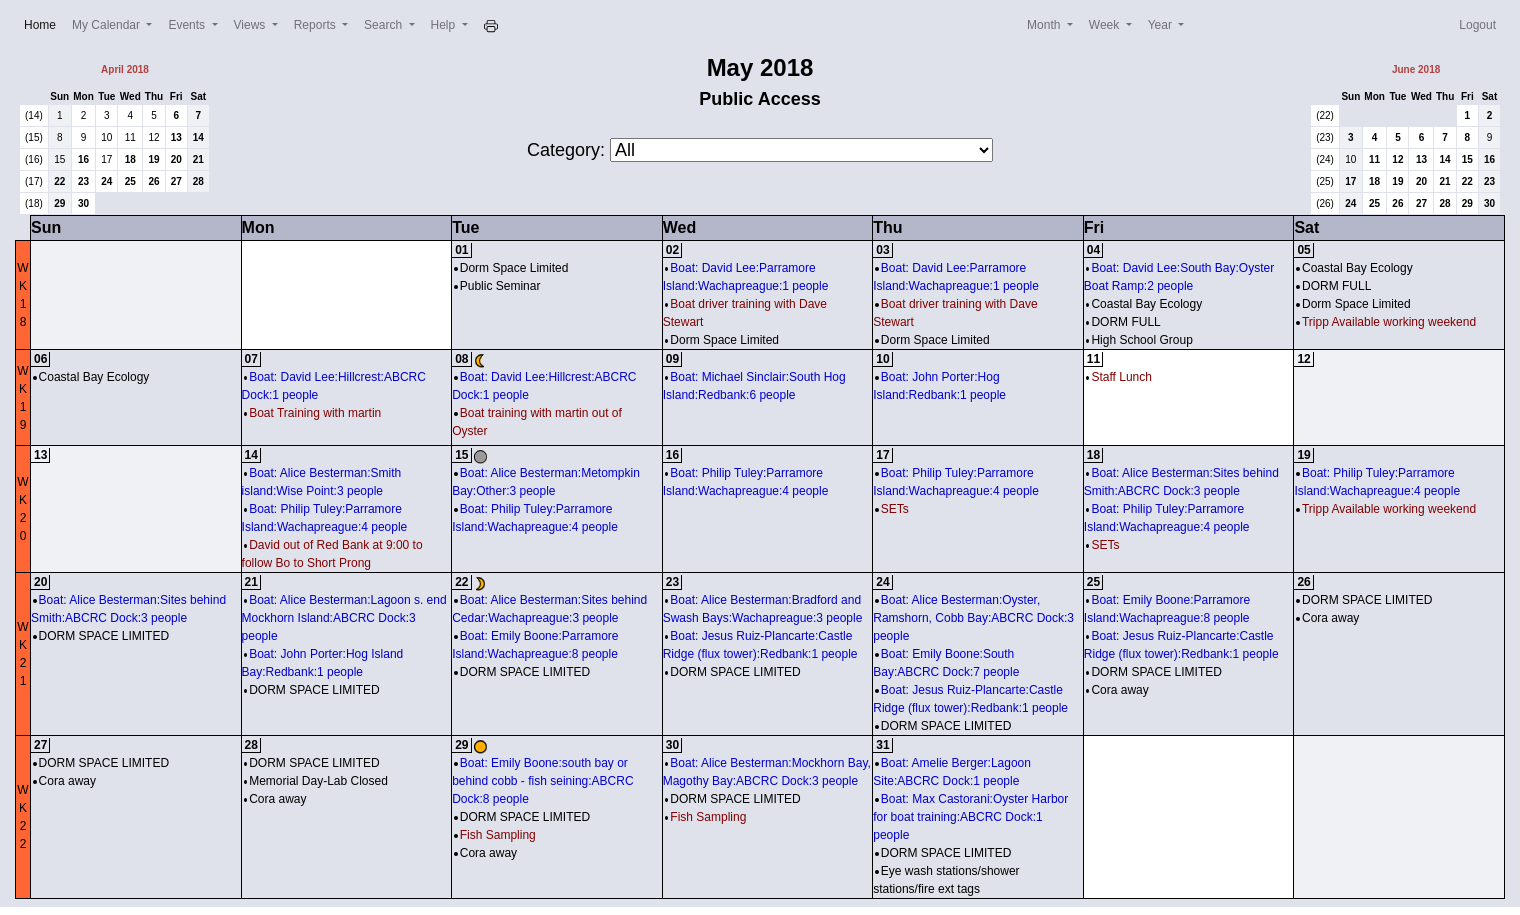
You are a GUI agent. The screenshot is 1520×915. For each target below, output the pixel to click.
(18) (34, 203)
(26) (1325, 203)
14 (198, 137)
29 (59, 203)
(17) (34, 181)
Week (1106, 25)
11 (130, 137)
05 (1303, 250)
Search (384, 25)
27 (176, 181)
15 (59, 159)
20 (176, 159)
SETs (892, 509)
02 (672, 250)
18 (130, 159)
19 (153, 159)
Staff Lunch (1119, 377)
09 (672, 359)
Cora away (1117, 690)
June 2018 (1416, 69)
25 (130, 181)
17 (106, 159)
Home (44, 23)
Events (188, 25)
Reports (316, 25)
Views (251, 25)
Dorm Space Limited (511, 268)
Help (445, 25)
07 (251, 359)
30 (83, 203)
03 (882, 250)
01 (461, 250)
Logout (1477, 25)
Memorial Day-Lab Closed (316, 781)
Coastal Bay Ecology (1144, 304)
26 (153, 181)
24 (106, 181)
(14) (34, 115)
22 (59, 181)
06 (40, 359)
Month (1045, 25)
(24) (1325, 159)
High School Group (1139, 340)
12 (153, 137)
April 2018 (125, 69)
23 (83, 181)
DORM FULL (1123, 322)
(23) (1325, 137)
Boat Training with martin (313, 413)
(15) (34, 137)
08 (461, 359)
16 (83, 159)
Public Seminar (497, 286)
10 (106, 137)
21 (198, 159)
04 (1093, 250)
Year (1162, 25)
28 (198, 181)
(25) (1325, 181)
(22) (1325, 115)
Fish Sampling (495, 835)
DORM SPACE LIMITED (101, 636)
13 (176, 137)
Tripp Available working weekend (1386, 322)
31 (882, 745)
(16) (34, 159)
